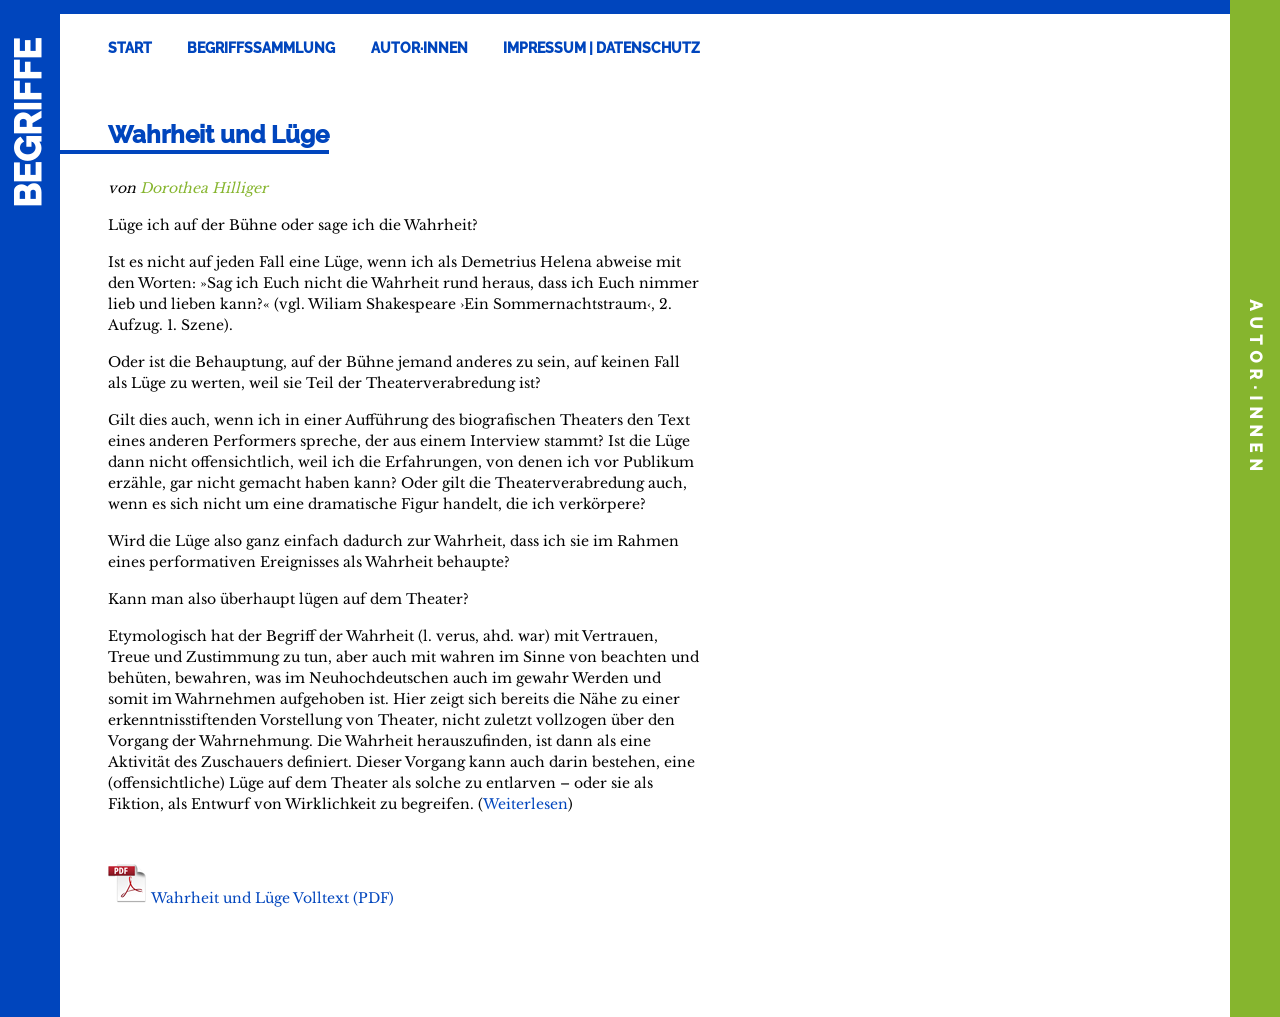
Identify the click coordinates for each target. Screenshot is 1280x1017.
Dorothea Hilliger (204, 188)
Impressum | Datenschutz (601, 48)
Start (130, 48)
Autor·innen (419, 48)
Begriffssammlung (261, 48)
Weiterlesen (525, 804)
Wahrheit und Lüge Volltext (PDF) (272, 898)
